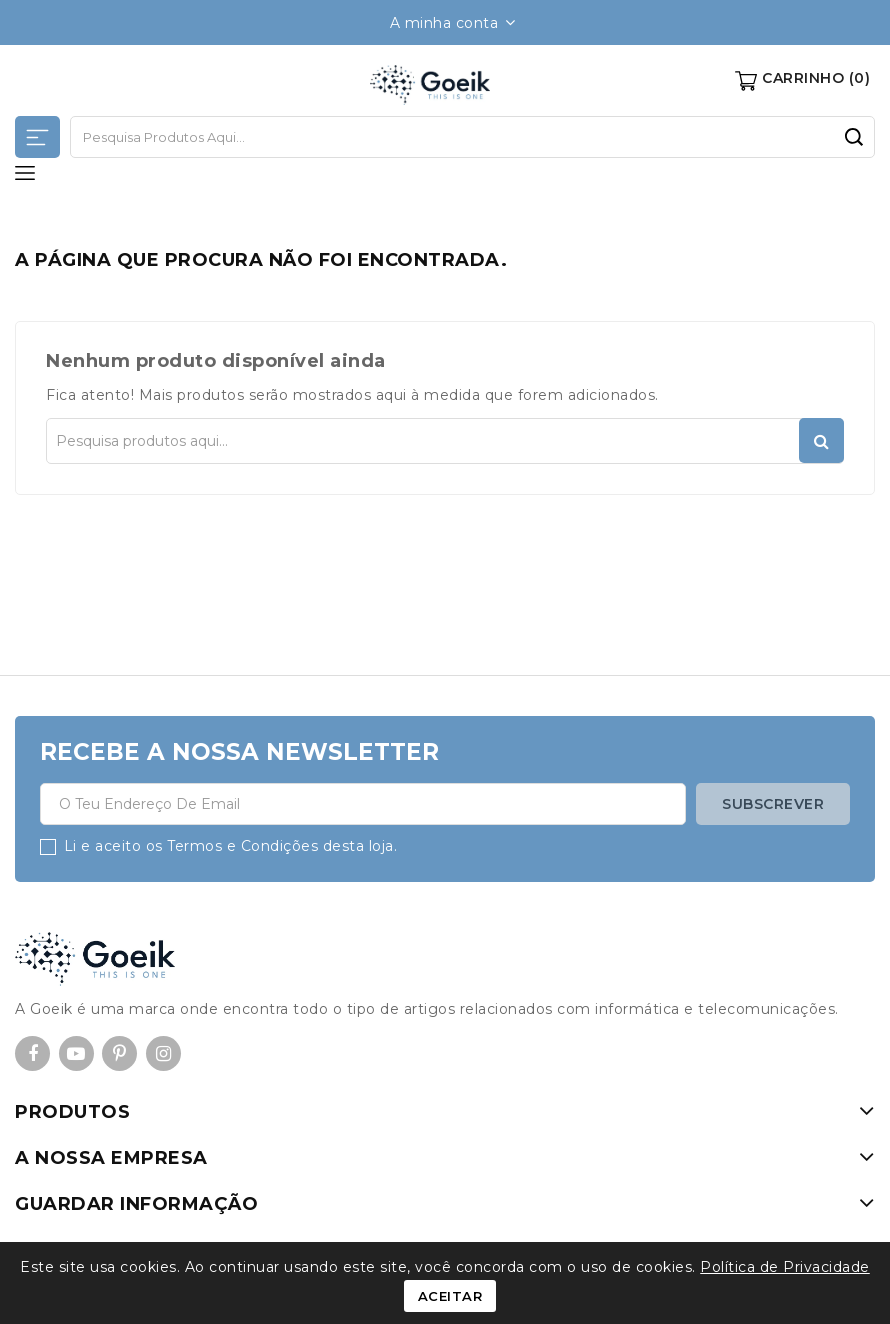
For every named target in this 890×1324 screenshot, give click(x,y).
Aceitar (450, 1296)
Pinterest (119, 1053)
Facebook (32, 1053)
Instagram (163, 1053)
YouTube (76, 1053)
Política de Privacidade (785, 1267)
